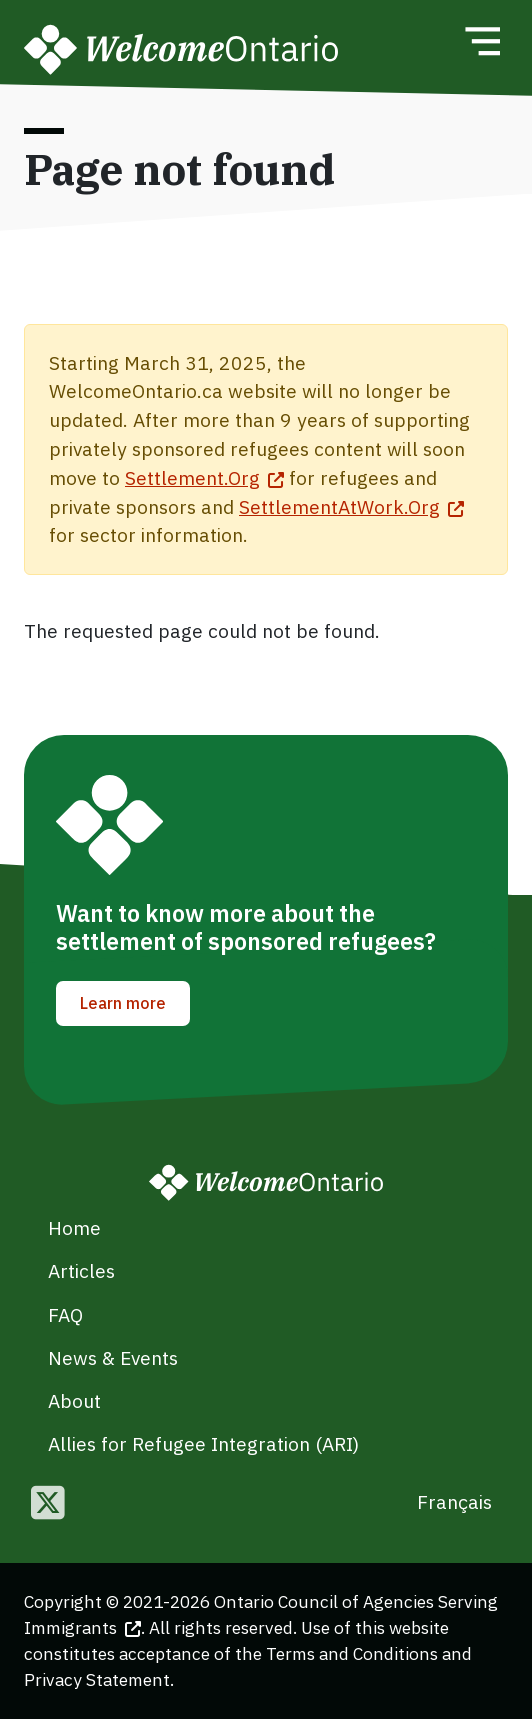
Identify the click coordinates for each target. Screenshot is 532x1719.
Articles (81, 1270)
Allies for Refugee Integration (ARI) (203, 1443)
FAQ (65, 1314)
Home (74, 1227)
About (74, 1400)
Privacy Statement (97, 1679)
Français (454, 1501)
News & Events (113, 1357)
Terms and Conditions (352, 1653)
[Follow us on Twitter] (48, 1504)
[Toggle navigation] (482, 41)
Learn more (123, 1003)
